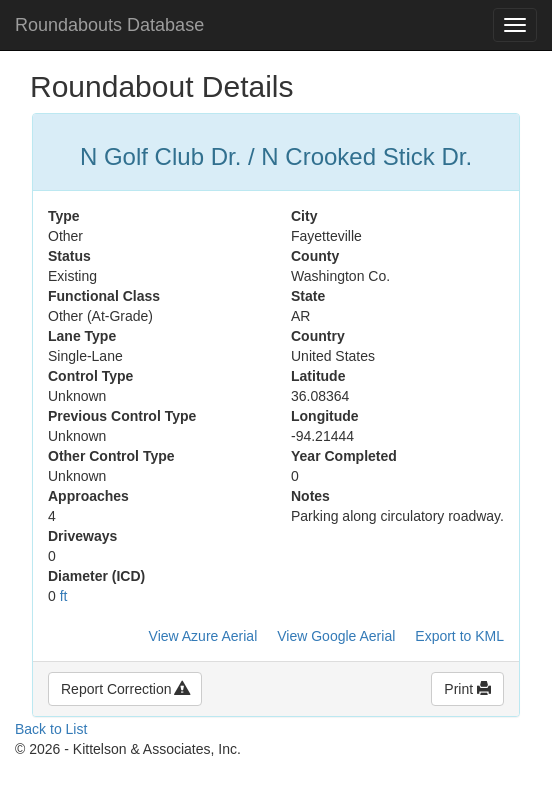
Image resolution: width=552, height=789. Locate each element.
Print (467, 689)
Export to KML (459, 636)
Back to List (51, 729)
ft (64, 596)
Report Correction (125, 689)
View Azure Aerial (203, 636)
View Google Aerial (336, 636)
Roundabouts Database (109, 25)
